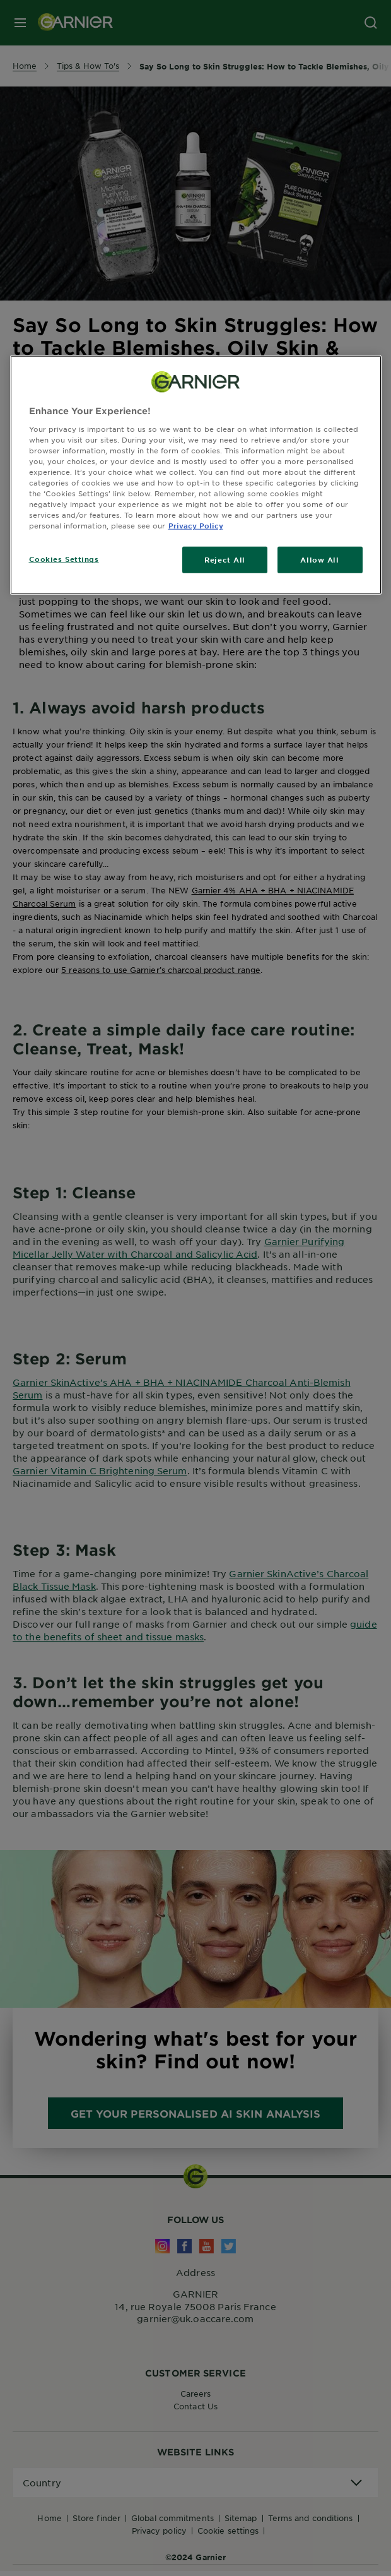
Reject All (224, 559)
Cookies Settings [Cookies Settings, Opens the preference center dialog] (64, 558)
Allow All (319, 559)
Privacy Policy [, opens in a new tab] (195, 525)
